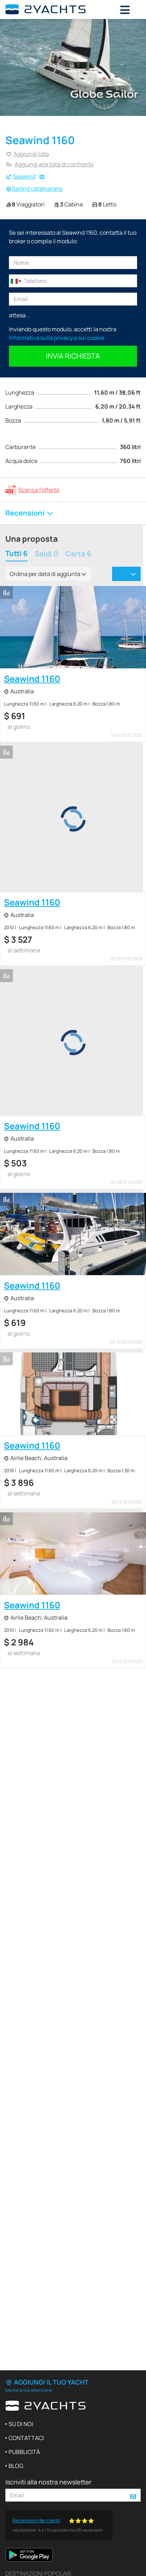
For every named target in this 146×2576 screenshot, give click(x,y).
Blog (16, 2466)
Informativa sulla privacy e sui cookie (56, 338)
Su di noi (21, 2424)
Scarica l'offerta (38, 490)
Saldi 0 (46, 554)
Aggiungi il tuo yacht (47, 2382)
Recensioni (29, 513)
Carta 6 (78, 554)
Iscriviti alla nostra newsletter (48, 2482)
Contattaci (26, 2438)
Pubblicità (24, 2452)
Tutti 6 (16, 554)
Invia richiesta (73, 356)
